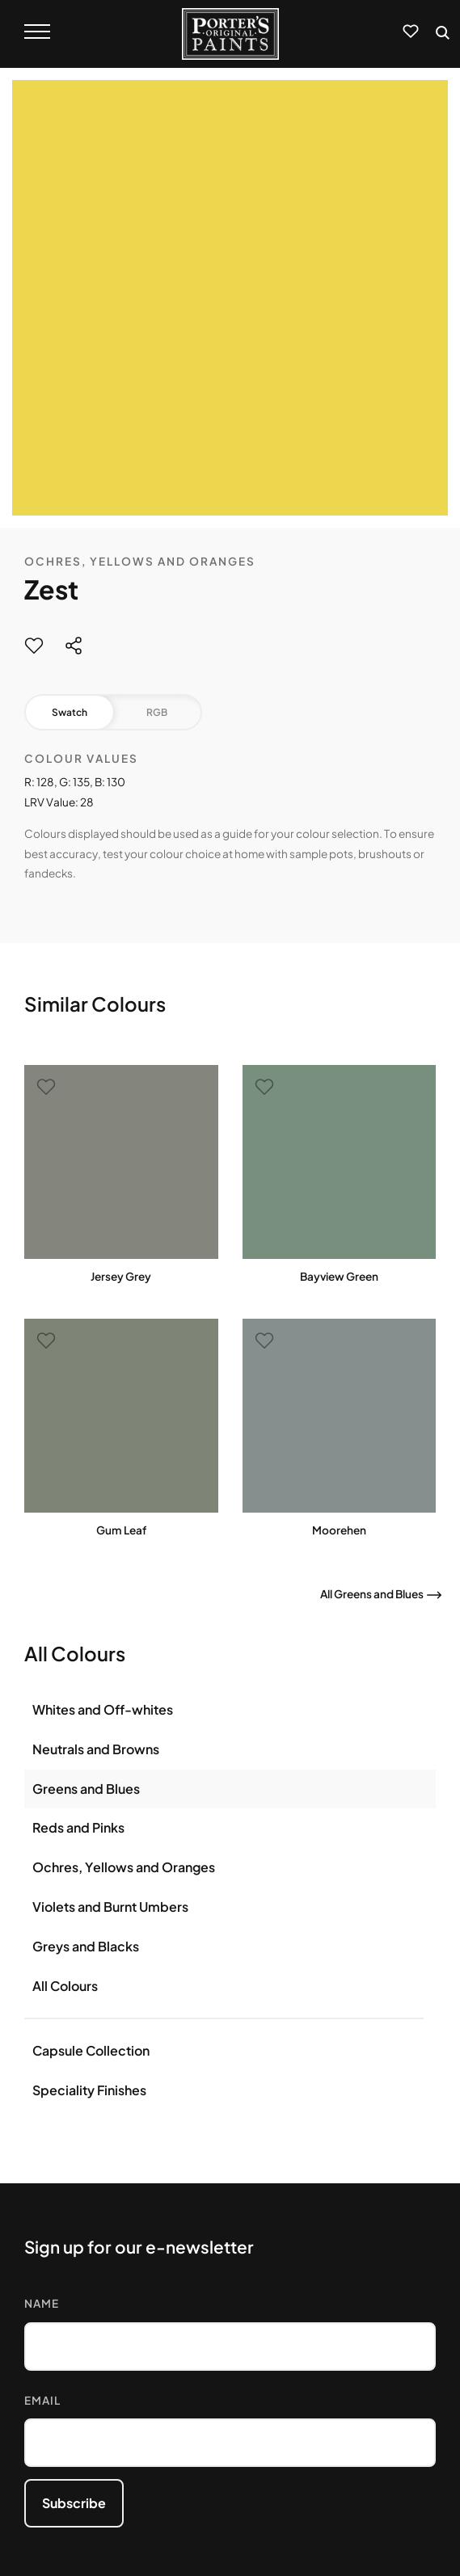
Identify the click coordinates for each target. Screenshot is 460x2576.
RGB (156, 712)
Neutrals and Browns (95, 1748)
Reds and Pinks (78, 1827)
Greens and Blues (86, 1788)
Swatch (69, 712)
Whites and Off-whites (102, 1709)
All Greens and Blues (372, 1594)
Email (42, 2400)
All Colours (65, 1985)
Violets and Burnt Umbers (110, 1906)
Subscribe (74, 2502)
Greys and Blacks (85, 1946)
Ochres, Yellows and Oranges (139, 561)
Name (41, 2303)
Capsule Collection (91, 2050)
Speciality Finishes (89, 2089)
